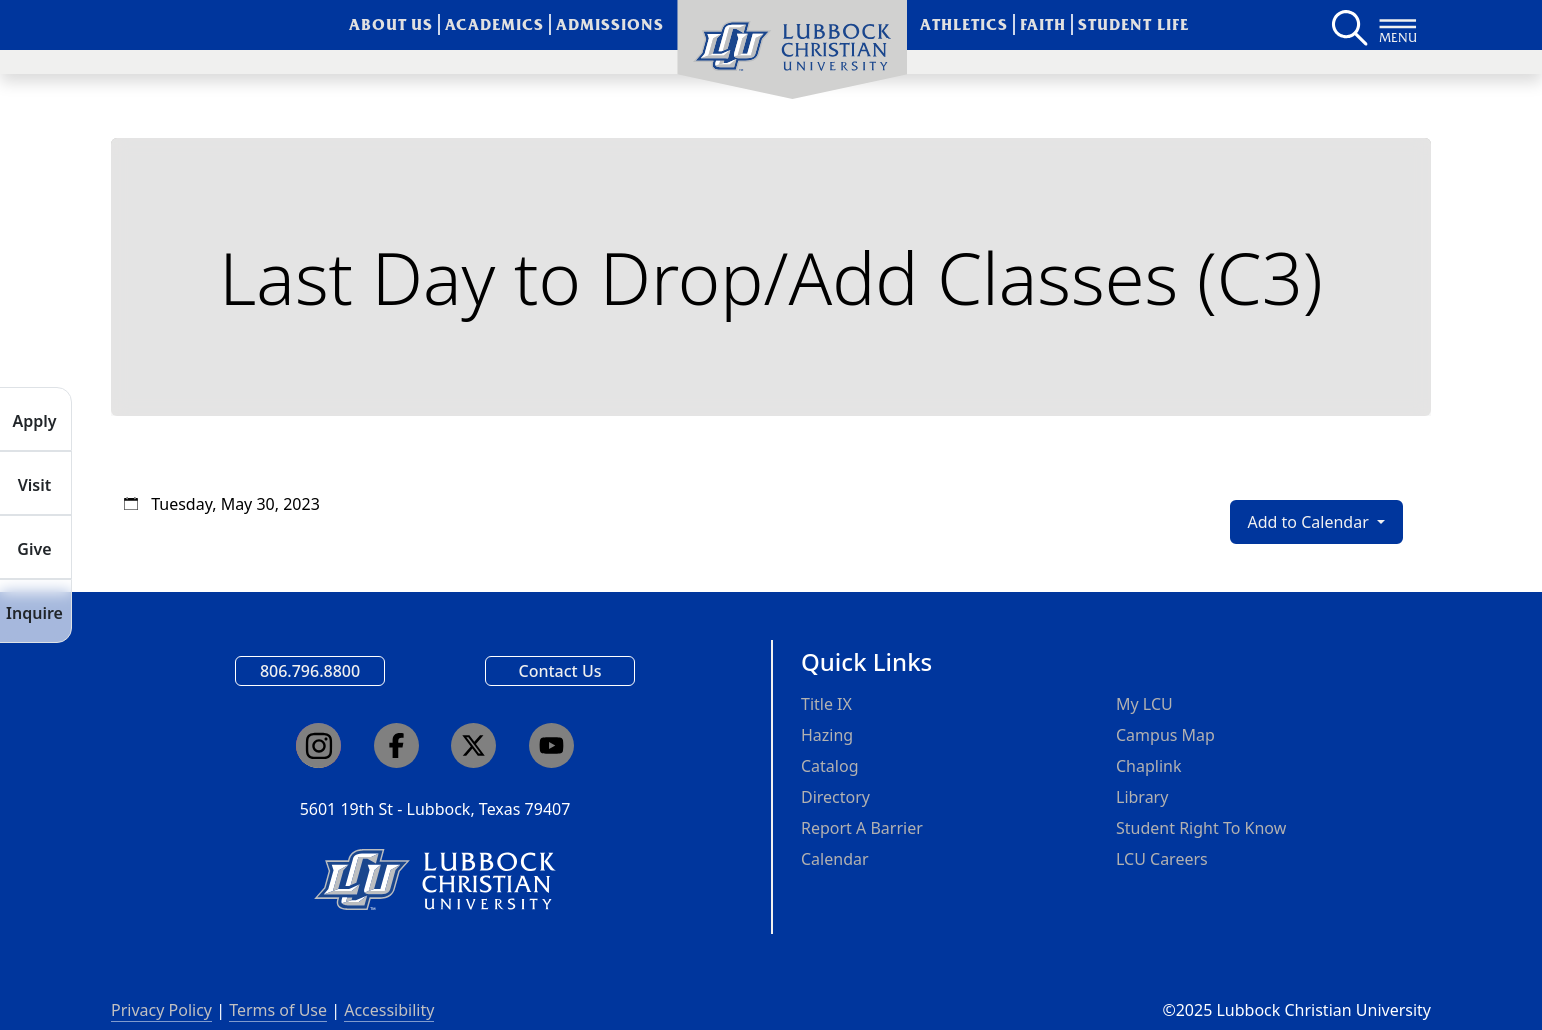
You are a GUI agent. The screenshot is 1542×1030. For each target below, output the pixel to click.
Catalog (830, 766)
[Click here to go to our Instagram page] (318, 745)
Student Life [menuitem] (1133, 24)
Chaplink (1149, 766)
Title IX (826, 704)
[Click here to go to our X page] (473, 745)
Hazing (827, 735)
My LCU (1144, 704)
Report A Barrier (862, 828)
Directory (835, 797)
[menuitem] (792, 50)
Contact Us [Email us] (560, 671)
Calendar (835, 859)
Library (1142, 797)
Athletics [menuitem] (964, 24)
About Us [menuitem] (391, 24)
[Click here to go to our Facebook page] (396, 745)
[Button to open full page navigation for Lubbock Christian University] (1398, 25)
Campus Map (1165, 735)
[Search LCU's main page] (1348, 25)
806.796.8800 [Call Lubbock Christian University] (310, 671)
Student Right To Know (1201, 828)
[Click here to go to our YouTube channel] (551, 745)
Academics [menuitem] (494, 24)
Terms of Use (278, 1010)
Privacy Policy (161, 1010)
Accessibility (389, 1010)
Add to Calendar (1310, 522)
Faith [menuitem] (1043, 24)
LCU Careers (1162, 859)
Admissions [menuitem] (610, 24)
